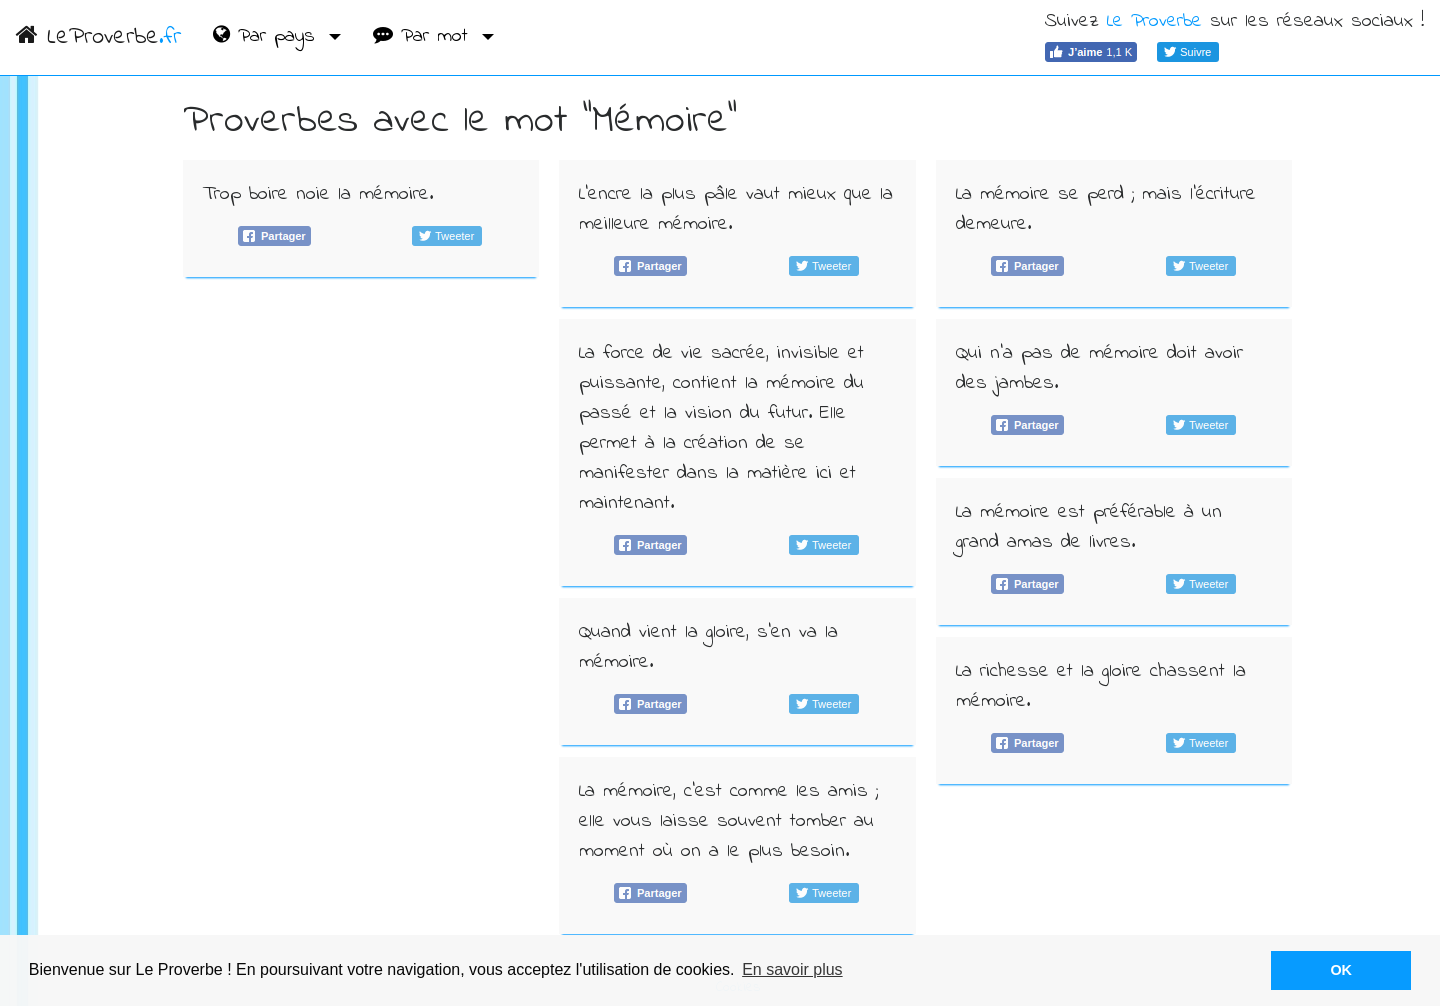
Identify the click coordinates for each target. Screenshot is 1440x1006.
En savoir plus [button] (792, 969)
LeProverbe (98, 37)
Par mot (424, 36)
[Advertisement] (361, 438)
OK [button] (1341, 970)
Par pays (268, 36)
